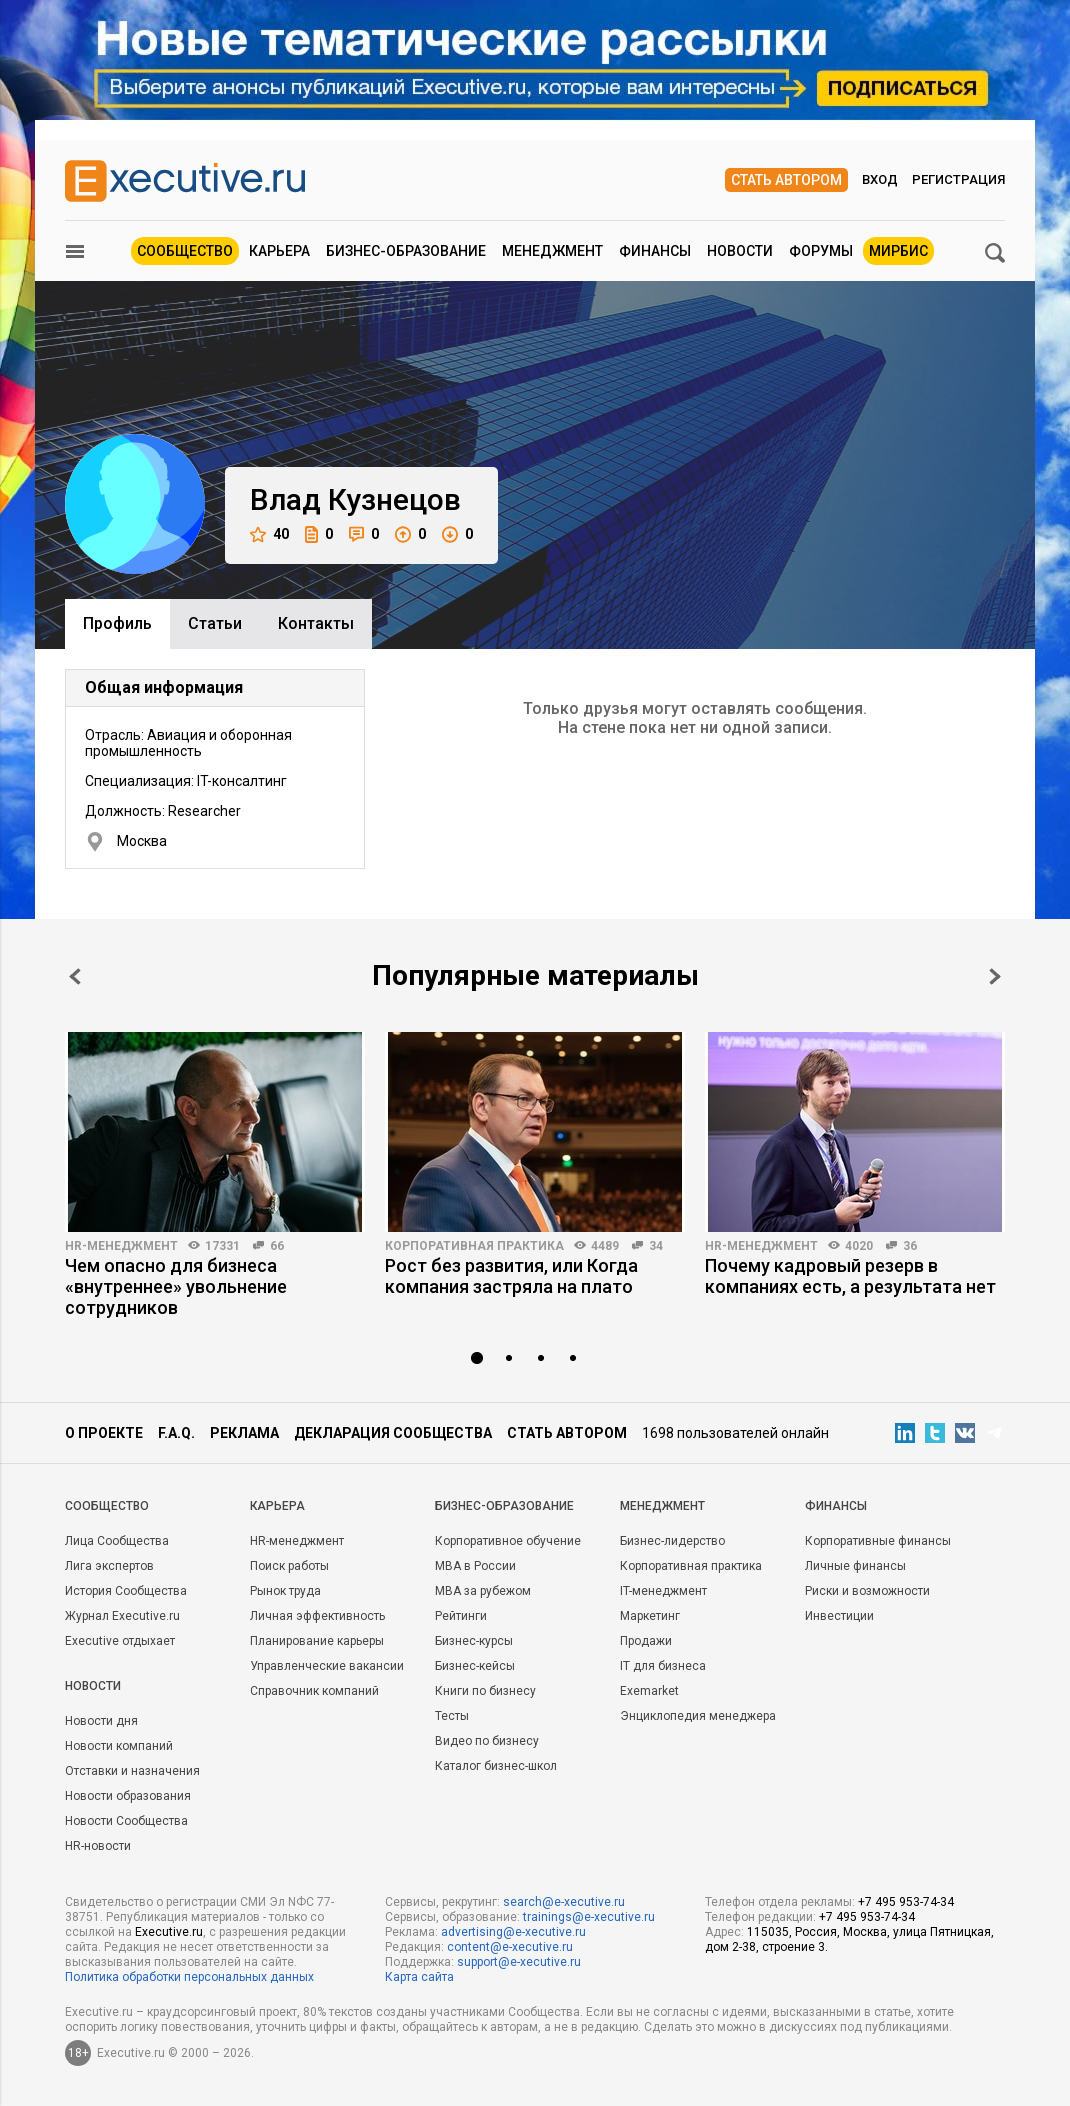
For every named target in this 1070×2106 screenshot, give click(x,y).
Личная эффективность (317, 1616)
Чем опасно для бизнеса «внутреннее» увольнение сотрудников (176, 1286)
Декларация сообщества (393, 1433)
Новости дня (101, 1721)
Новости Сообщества (126, 1821)
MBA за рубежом (483, 1591)
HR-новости (98, 1846)
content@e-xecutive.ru (510, 1947)
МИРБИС (898, 251)
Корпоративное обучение (508, 1541)
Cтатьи (215, 623)
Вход (880, 179)
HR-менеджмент (121, 1246)
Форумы (821, 251)
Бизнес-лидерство (672, 1541)
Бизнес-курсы (474, 1641)
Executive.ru (169, 1932)
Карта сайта (419, 1977)
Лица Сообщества (117, 1541)
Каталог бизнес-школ (496, 1766)
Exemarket (649, 1691)
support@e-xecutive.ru (519, 1962)
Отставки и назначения (132, 1771)
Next (995, 976)
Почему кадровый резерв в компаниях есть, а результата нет (850, 1276)
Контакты (316, 623)
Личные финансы (855, 1566)
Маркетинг (650, 1616)
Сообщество (185, 251)
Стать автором (786, 180)
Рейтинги (461, 1616)
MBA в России (475, 1566)
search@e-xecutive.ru (564, 1902)
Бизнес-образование (406, 251)
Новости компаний (119, 1746)
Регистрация (958, 179)
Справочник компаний (314, 1691)
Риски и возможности (867, 1591)
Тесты (452, 1716)
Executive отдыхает (120, 1641)
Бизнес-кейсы (475, 1666)
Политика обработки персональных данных (189, 1977)
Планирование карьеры (317, 1641)
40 (269, 534)
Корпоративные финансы (878, 1541)
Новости (740, 251)
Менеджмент (552, 251)
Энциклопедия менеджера (698, 1716)
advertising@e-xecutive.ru (513, 1932)
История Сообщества (126, 1591)
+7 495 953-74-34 (906, 1902)
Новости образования (128, 1796)
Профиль (117, 623)
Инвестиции (839, 1616)
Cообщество (107, 1506)
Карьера (279, 251)
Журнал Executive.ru (122, 1616)
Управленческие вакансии (327, 1666)
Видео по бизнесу (487, 1741)
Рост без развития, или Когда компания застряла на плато (511, 1276)
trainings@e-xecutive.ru (589, 1917)
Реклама (244, 1433)
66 (277, 1246)
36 (910, 1246)
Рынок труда (285, 1591)
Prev (75, 976)
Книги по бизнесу (485, 1691)
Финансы (655, 251)
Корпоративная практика (474, 1246)
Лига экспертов (109, 1566)
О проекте (104, 1433)
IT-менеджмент (663, 1591)
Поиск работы (289, 1566)
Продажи (646, 1641)
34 (656, 1246)
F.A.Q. (176, 1433)
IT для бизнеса (663, 1666)
